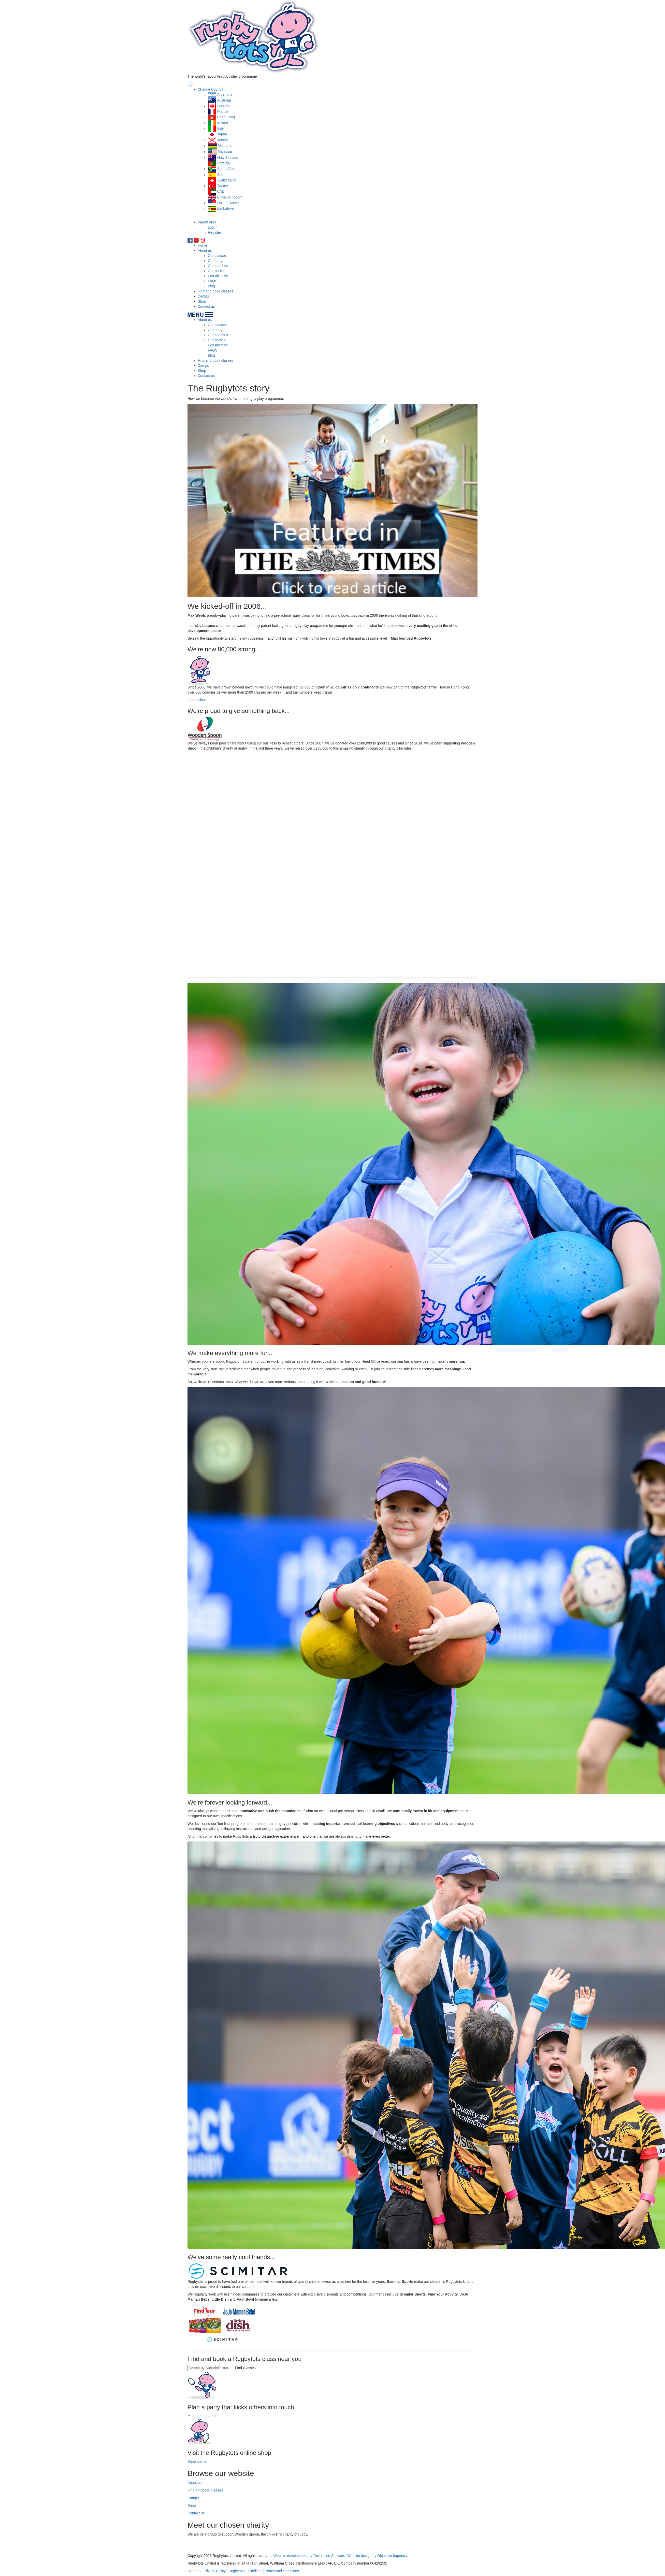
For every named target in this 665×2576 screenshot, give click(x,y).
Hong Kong (226, 117)
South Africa (227, 169)
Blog (211, 286)
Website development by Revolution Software (309, 2556)
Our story (215, 261)
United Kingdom (229, 197)
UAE (220, 191)
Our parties (216, 271)
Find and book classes (215, 291)
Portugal (223, 163)
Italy (220, 128)
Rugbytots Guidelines (245, 2571)
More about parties (202, 2416)
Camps (203, 296)
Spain (221, 175)
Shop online (196, 2461)
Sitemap (193, 2571)
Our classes (217, 256)
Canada (223, 106)
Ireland (222, 123)
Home (202, 245)
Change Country (211, 89)
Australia (224, 100)
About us (205, 250)
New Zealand (227, 158)
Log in (213, 227)
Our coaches (218, 266)
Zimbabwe (225, 208)
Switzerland (226, 180)
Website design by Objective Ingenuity (377, 2556)
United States (228, 203)
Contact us (206, 306)
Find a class (197, 700)
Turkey (222, 186)
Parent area (207, 222)
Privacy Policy (215, 2571)
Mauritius (225, 146)
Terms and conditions (282, 2571)
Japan (222, 134)
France (222, 111)
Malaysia (225, 152)
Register (214, 232)
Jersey (222, 140)
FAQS (212, 281)
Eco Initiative (218, 276)
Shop (202, 301)
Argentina (224, 94)
